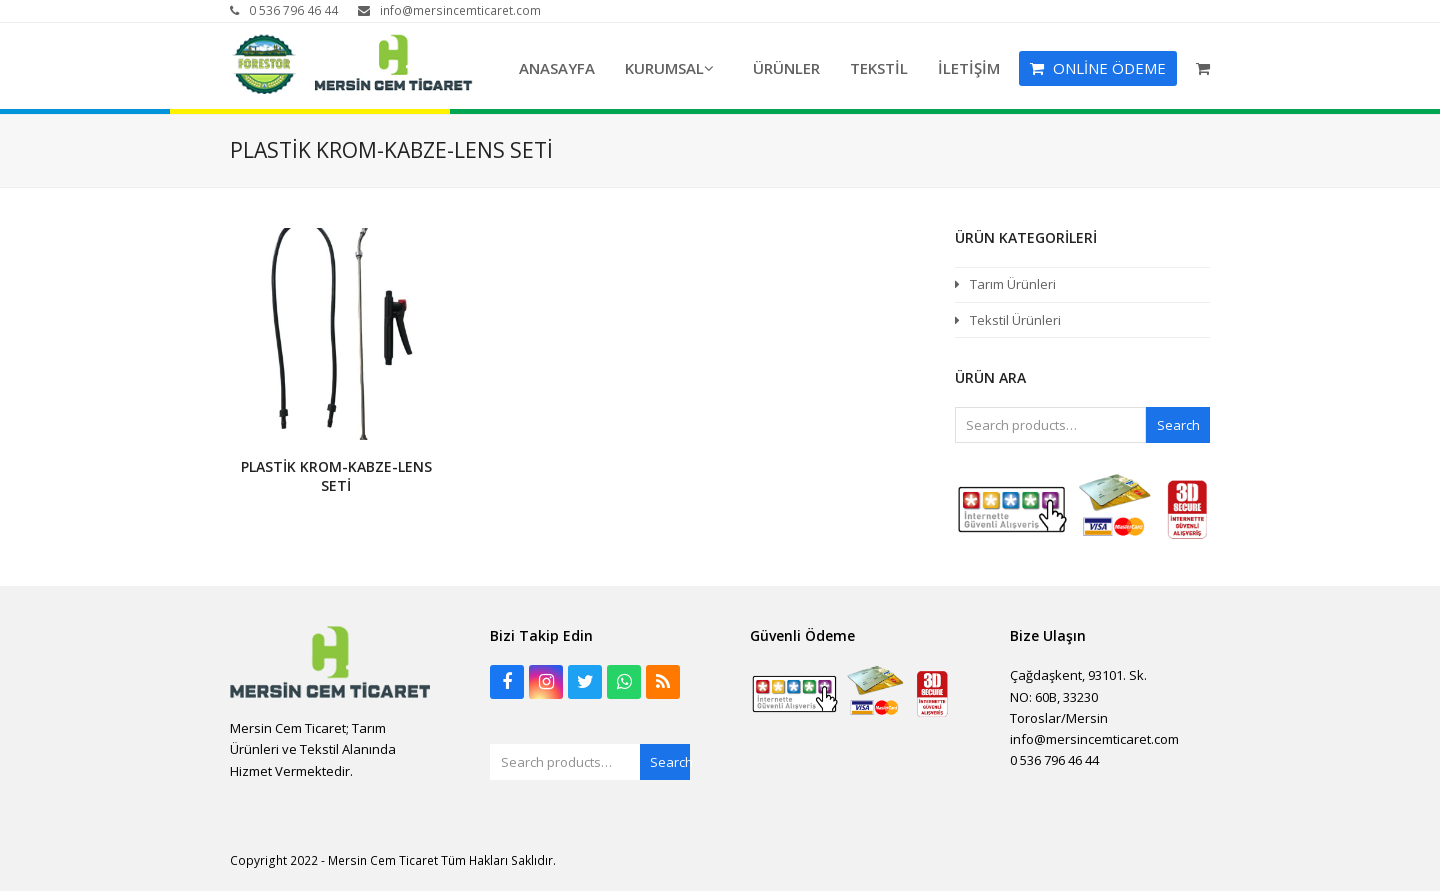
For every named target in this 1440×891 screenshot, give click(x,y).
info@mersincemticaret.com (460, 10)
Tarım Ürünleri (1013, 284)
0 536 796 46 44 (293, 10)
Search (1178, 425)
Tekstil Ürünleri (1015, 320)
